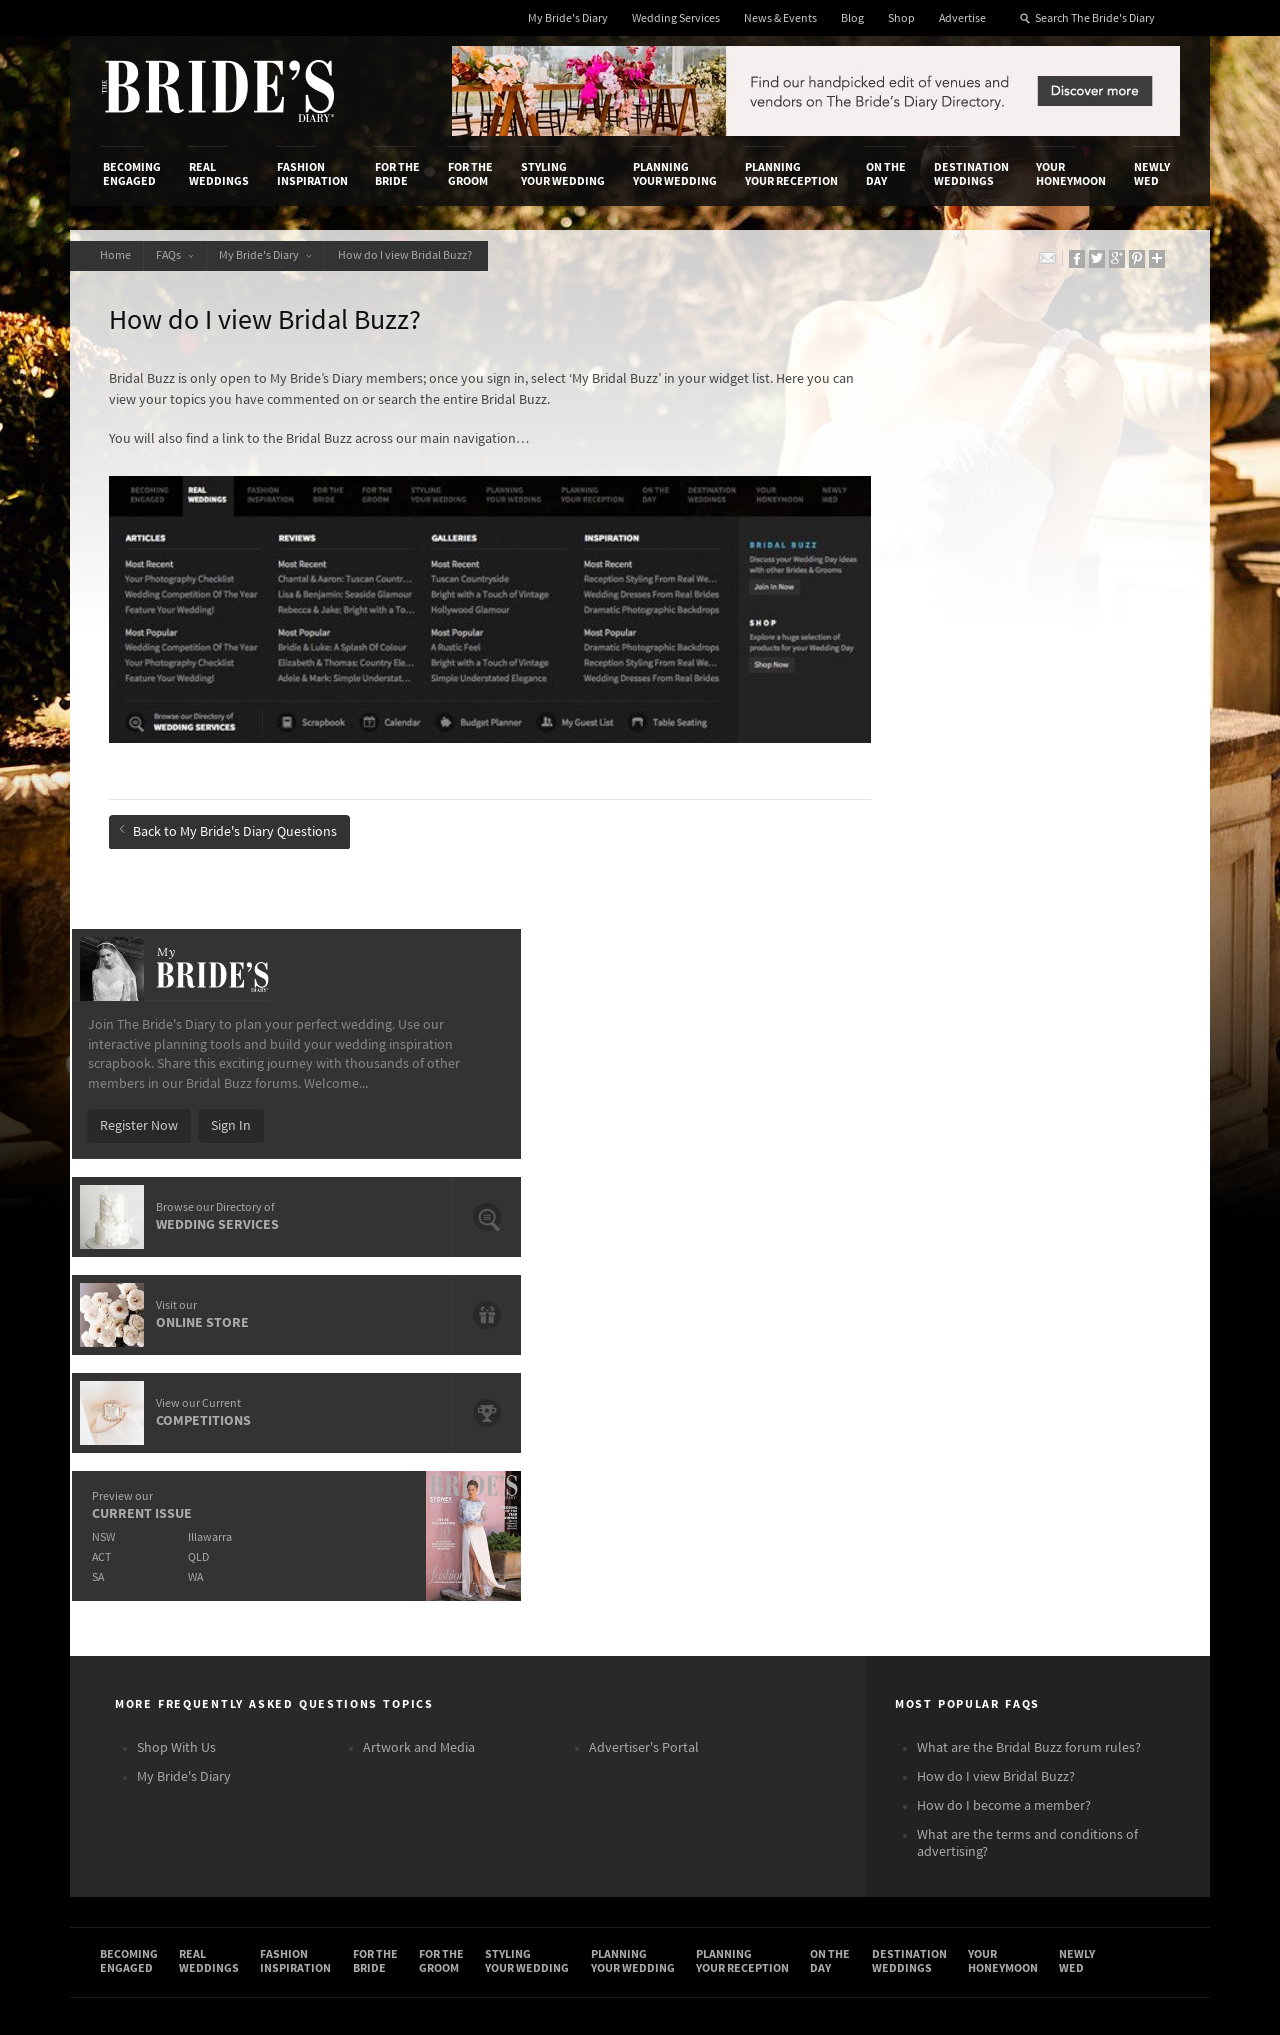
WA (992, 991)
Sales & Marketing (342, 1576)
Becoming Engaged (132, 174)
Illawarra (1007, 951)
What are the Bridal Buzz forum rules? (1029, 1170)
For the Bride (397, 174)
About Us (130, 1515)
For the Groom (470, 174)
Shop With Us (176, 1170)
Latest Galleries (523, 1556)
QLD (995, 971)
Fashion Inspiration (312, 174)
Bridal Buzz (1092, 1516)
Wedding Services (676, 18)
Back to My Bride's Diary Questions (234, 803)
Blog (852, 18)
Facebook (1088, 1547)
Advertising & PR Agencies (553, 1576)
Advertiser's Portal (644, 1170)
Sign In (1024, 540)
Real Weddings (219, 174)
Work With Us (142, 1576)
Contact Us (135, 1535)
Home (118, 255)
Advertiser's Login (343, 1515)
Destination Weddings (971, 174)
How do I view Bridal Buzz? (427, 255)
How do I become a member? (1004, 1228)
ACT (894, 971)
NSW (896, 951)
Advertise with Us (154, 1556)
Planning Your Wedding (675, 174)
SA (891, 991)
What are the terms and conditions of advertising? (1027, 1265)
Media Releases (522, 1515)
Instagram (1090, 1578)
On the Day (886, 174)
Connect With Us (1088, 1488)
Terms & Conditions (909, 1535)
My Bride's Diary (568, 18)
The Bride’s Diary (218, 91)
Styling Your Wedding (563, 174)
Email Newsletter (1110, 1702)
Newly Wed (1152, 174)
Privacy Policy (892, 1515)
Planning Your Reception (791, 174)
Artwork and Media (419, 1170)
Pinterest (1086, 1640)
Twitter (1080, 1609)
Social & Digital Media (353, 1556)
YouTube (1085, 1671)
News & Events (780, 18)
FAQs (184, 255)
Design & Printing (341, 1535)
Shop (901, 18)
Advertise (962, 18)
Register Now (932, 540)
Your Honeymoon (1071, 174)
